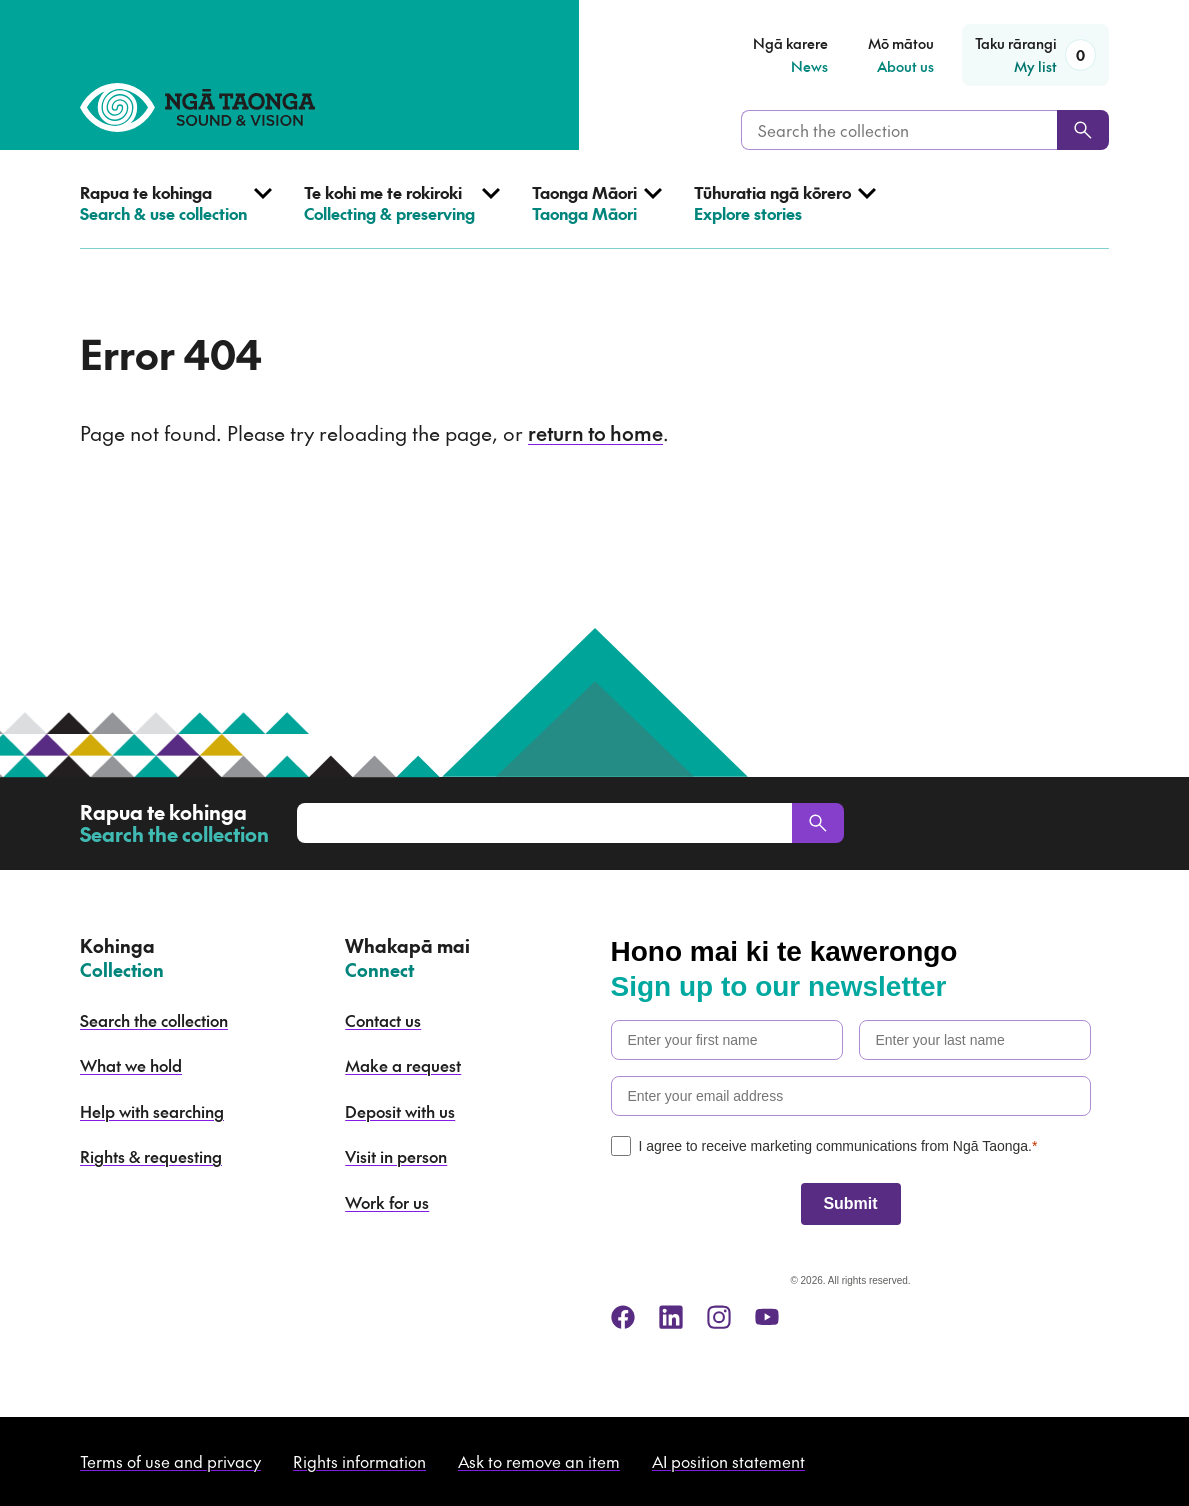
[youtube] (767, 1317)
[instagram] (719, 1317)
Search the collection (154, 1020)
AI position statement (728, 1461)
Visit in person (396, 1156)
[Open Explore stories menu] (785, 215)
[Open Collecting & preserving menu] (402, 215)
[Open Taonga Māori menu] (597, 215)
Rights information (359, 1461)
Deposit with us (400, 1111)
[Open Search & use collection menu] (176, 215)
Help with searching (152, 1111)
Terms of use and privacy (170, 1461)
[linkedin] (671, 1317)
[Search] (1083, 130)
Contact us (383, 1020)
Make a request (403, 1065)
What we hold (131, 1065)
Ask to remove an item (539, 1461)
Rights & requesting (151, 1156)
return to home (595, 433)
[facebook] (623, 1317)
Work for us (387, 1202)
